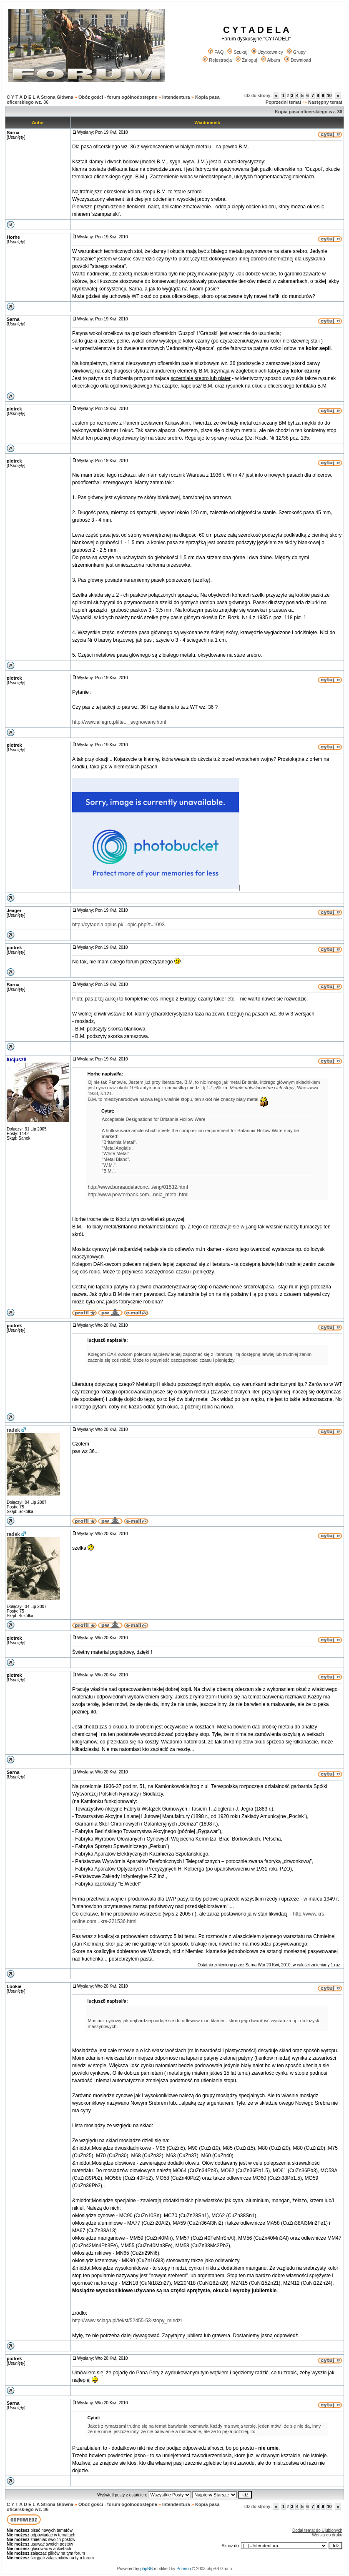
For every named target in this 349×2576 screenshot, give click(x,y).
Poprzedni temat (283, 102)
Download (297, 60)
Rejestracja (217, 60)
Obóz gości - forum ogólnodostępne (117, 97)
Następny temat (325, 102)
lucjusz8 (16, 1060)
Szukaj (237, 52)
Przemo (183, 2568)
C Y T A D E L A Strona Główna (40, 97)
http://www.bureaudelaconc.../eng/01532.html (138, 1187)
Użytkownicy (267, 52)
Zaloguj (246, 60)
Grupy (296, 52)
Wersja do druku (327, 2535)
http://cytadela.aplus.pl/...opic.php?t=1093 (118, 925)
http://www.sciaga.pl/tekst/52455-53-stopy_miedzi (127, 2320)
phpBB (146, 2568)
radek (13, 1430)
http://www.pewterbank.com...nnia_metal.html (138, 1195)
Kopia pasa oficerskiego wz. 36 (308, 111)
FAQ (215, 52)
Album (270, 60)
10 (329, 95)
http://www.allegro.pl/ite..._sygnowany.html (119, 722)
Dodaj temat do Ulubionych (317, 2530)
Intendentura (176, 97)
